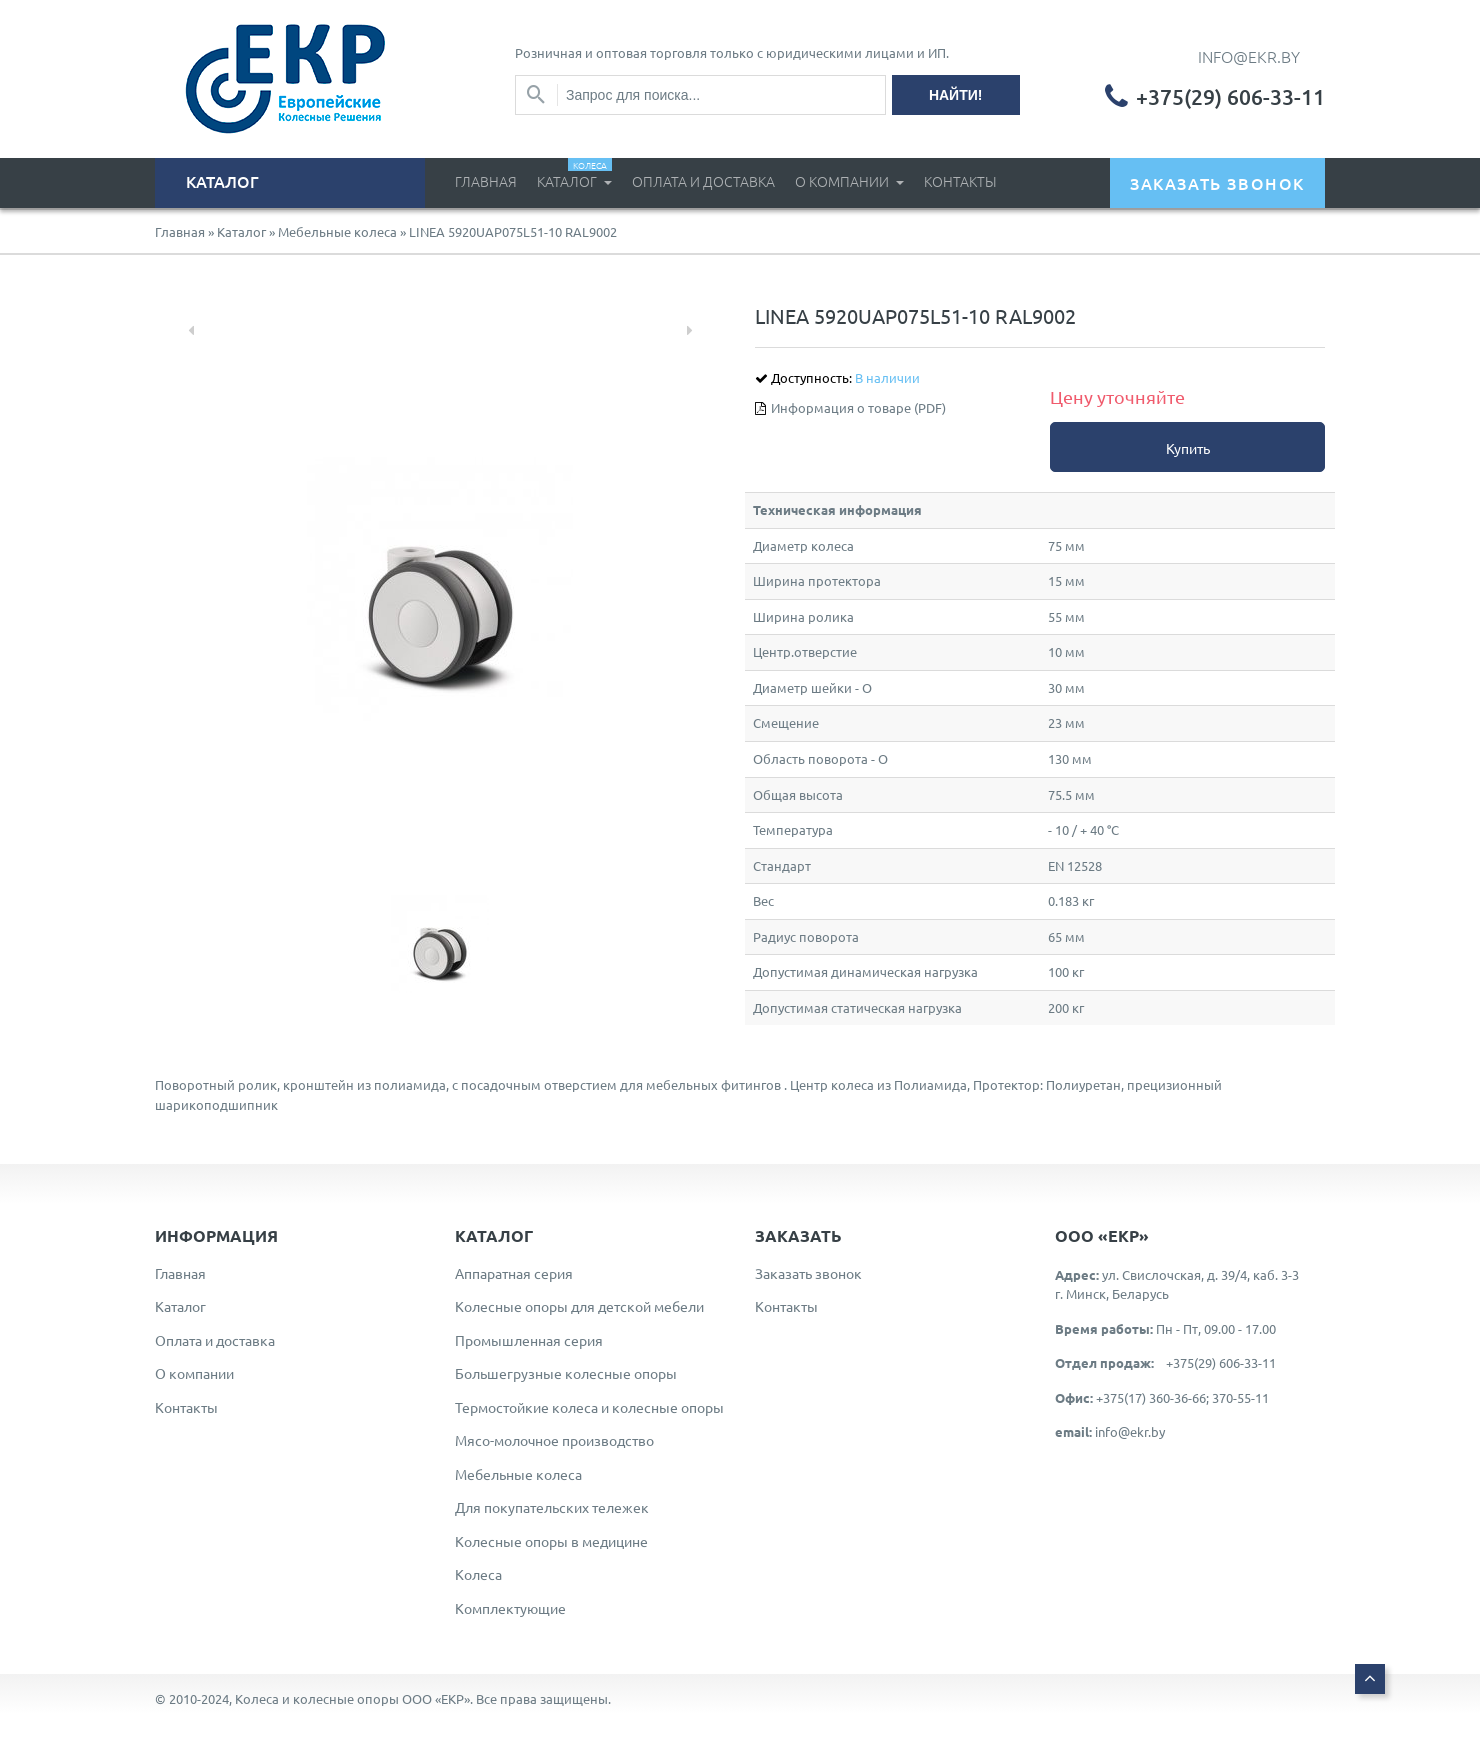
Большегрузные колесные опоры (566, 1373)
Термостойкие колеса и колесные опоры (589, 1407)
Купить (1188, 448)
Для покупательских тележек (552, 1507)
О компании (843, 181)
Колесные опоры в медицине (551, 1541)
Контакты (960, 181)
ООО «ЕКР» (436, 1698)
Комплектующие (510, 1608)
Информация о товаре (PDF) (858, 407)
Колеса (478, 1574)
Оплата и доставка (703, 181)
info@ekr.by (1130, 1431)
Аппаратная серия (514, 1273)
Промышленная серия (529, 1340)
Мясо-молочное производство (554, 1440)
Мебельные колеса (337, 231)
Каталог (574, 174)
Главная (486, 181)
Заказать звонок (808, 1273)
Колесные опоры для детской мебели (579, 1306)
